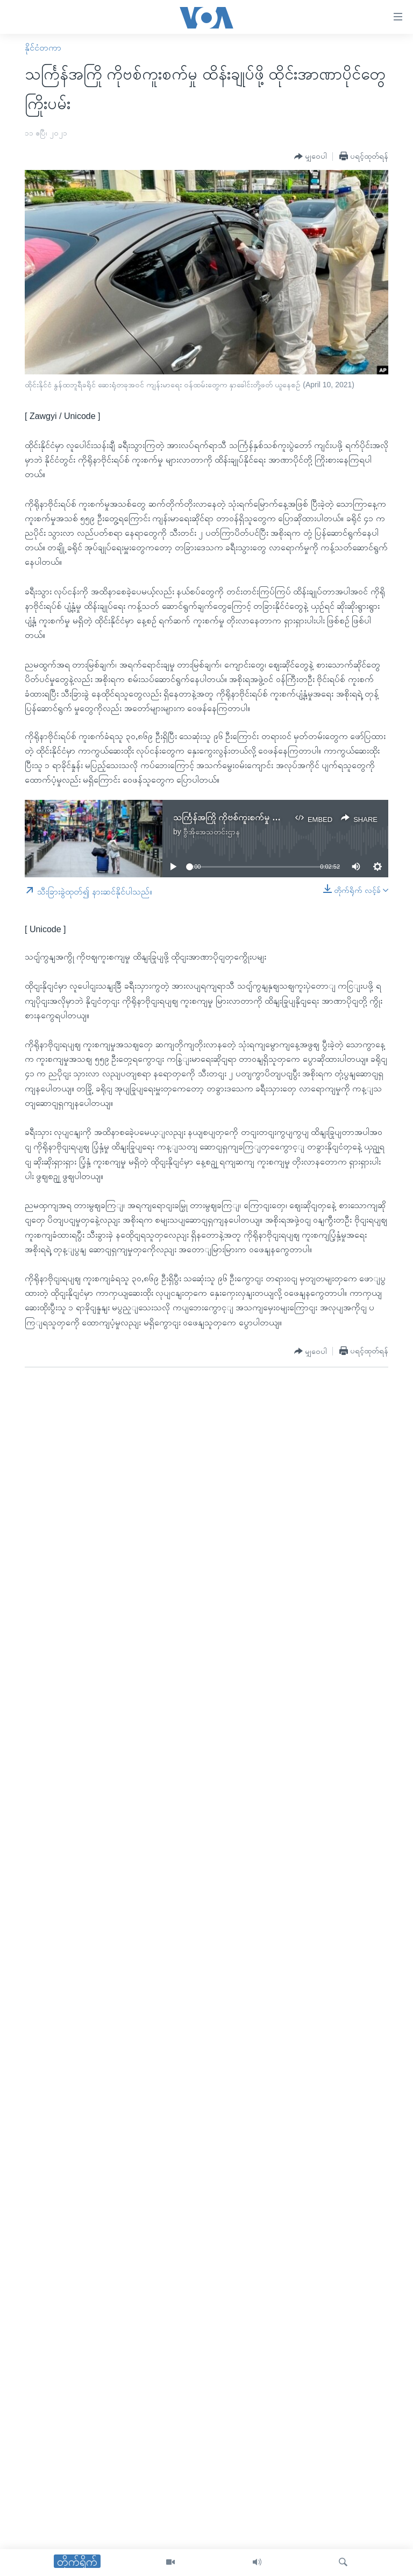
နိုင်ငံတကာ (43, 47)
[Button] (310, 157)
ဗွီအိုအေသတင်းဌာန (211, 831)
